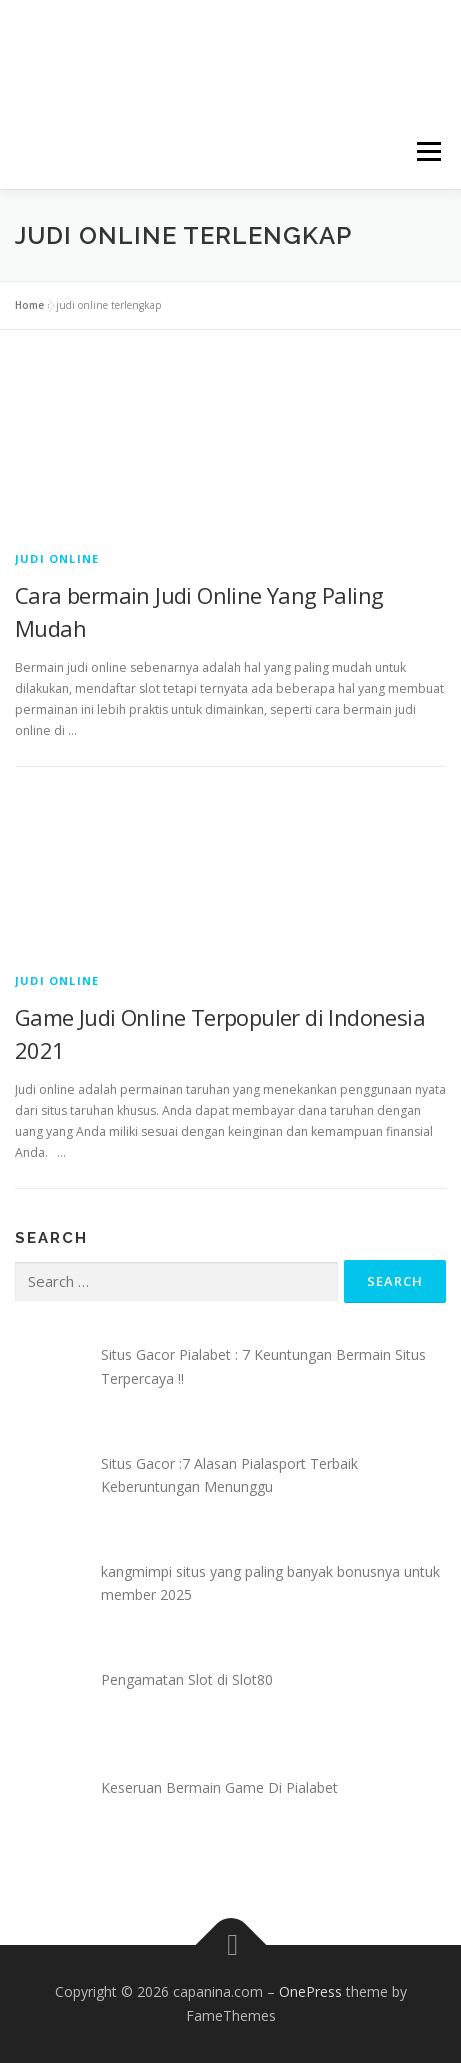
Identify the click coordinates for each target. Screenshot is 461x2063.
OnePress (310, 1991)
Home (29, 305)
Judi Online (57, 558)
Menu (427, 151)
